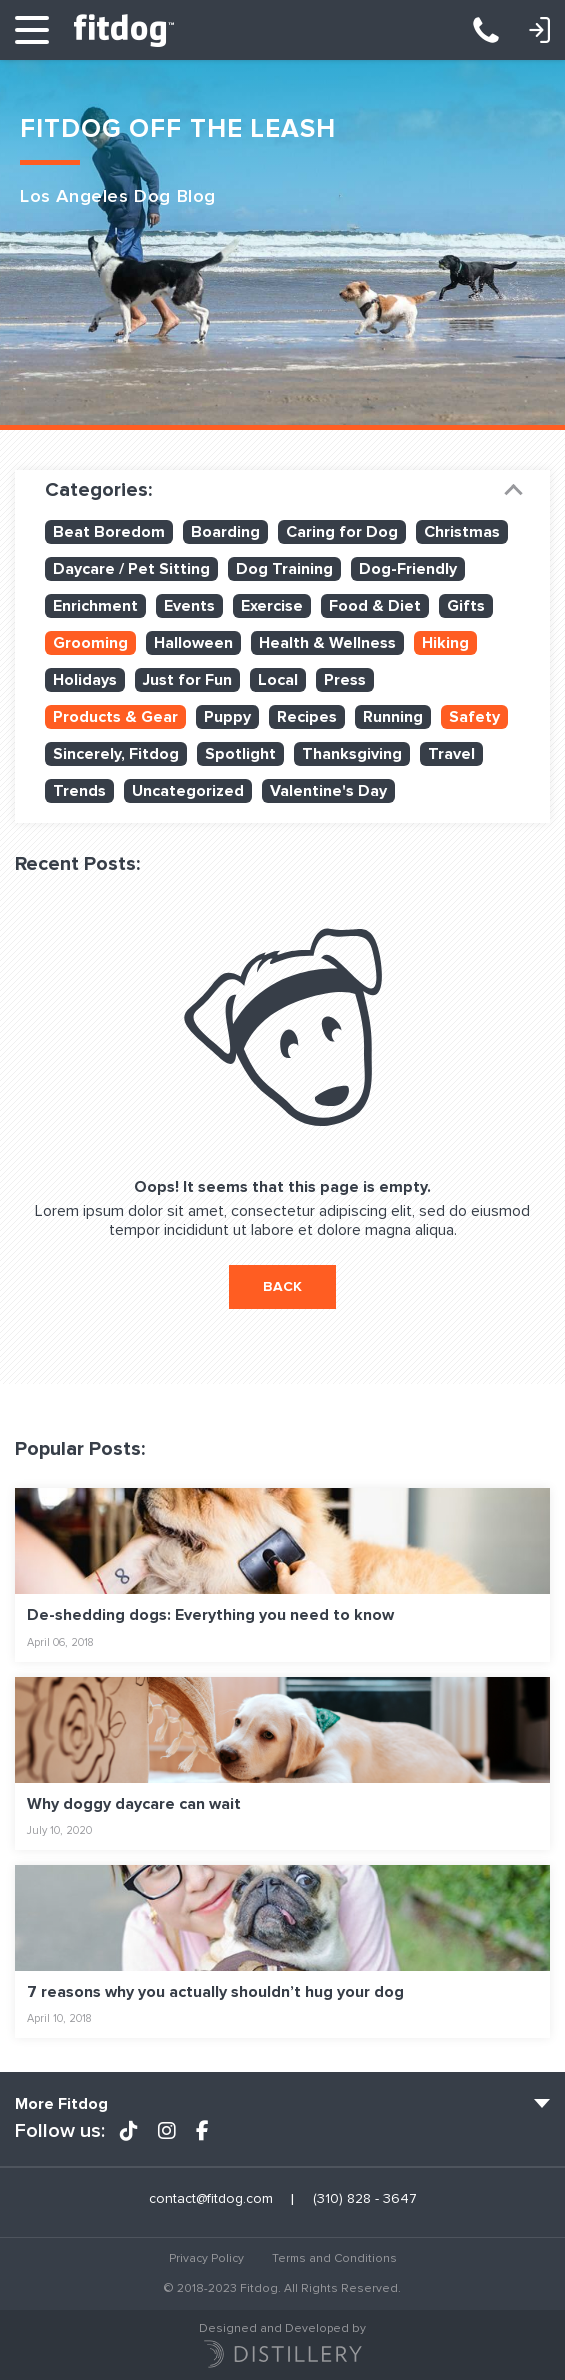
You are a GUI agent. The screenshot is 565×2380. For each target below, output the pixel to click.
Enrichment (95, 606)
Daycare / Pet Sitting (131, 569)
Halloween (193, 643)
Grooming (90, 643)
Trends (79, 791)
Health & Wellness (327, 643)
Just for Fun (187, 680)
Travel (451, 754)
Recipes (307, 717)
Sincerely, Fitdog (116, 754)
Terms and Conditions (334, 2258)
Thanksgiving (352, 754)
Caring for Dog (342, 532)
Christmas (462, 532)
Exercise (272, 606)
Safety (474, 717)
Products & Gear (115, 717)
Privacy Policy (206, 2258)
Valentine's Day (328, 791)
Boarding (225, 532)
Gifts (466, 606)
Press (345, 680)
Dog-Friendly (408, 569)
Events (189, 606)
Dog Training (284, 569)
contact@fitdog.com (211, 2199)
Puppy (227, 717)
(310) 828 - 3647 (496, 30)
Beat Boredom (109, 532)
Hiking (445, 643)
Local (278, 680)
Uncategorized (188, 791)
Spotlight (240, 754)
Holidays (85, 680)
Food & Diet (375, 606)
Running (393, 717)
